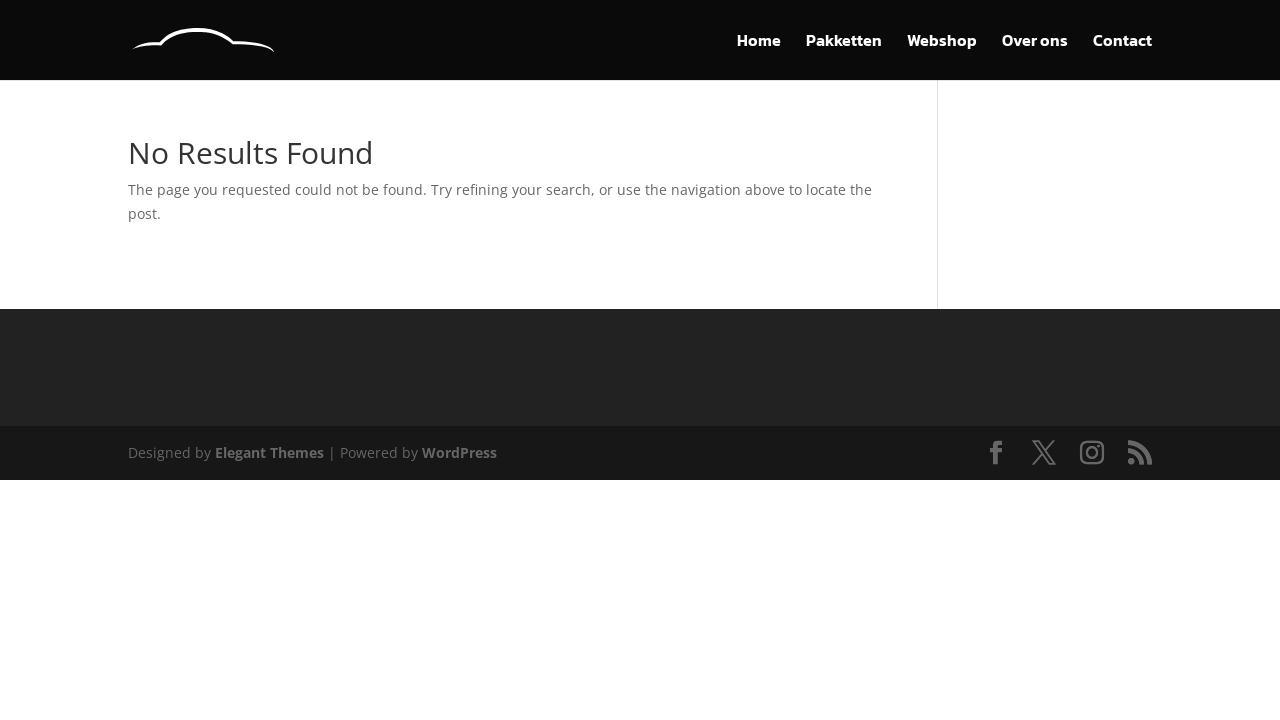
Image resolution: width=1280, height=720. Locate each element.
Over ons (1035, 42)
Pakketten (844, 42)
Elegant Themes (269, 452)
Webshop (942, 42)
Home (759, 42)
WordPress (459, 452)
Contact (1122, 42)
